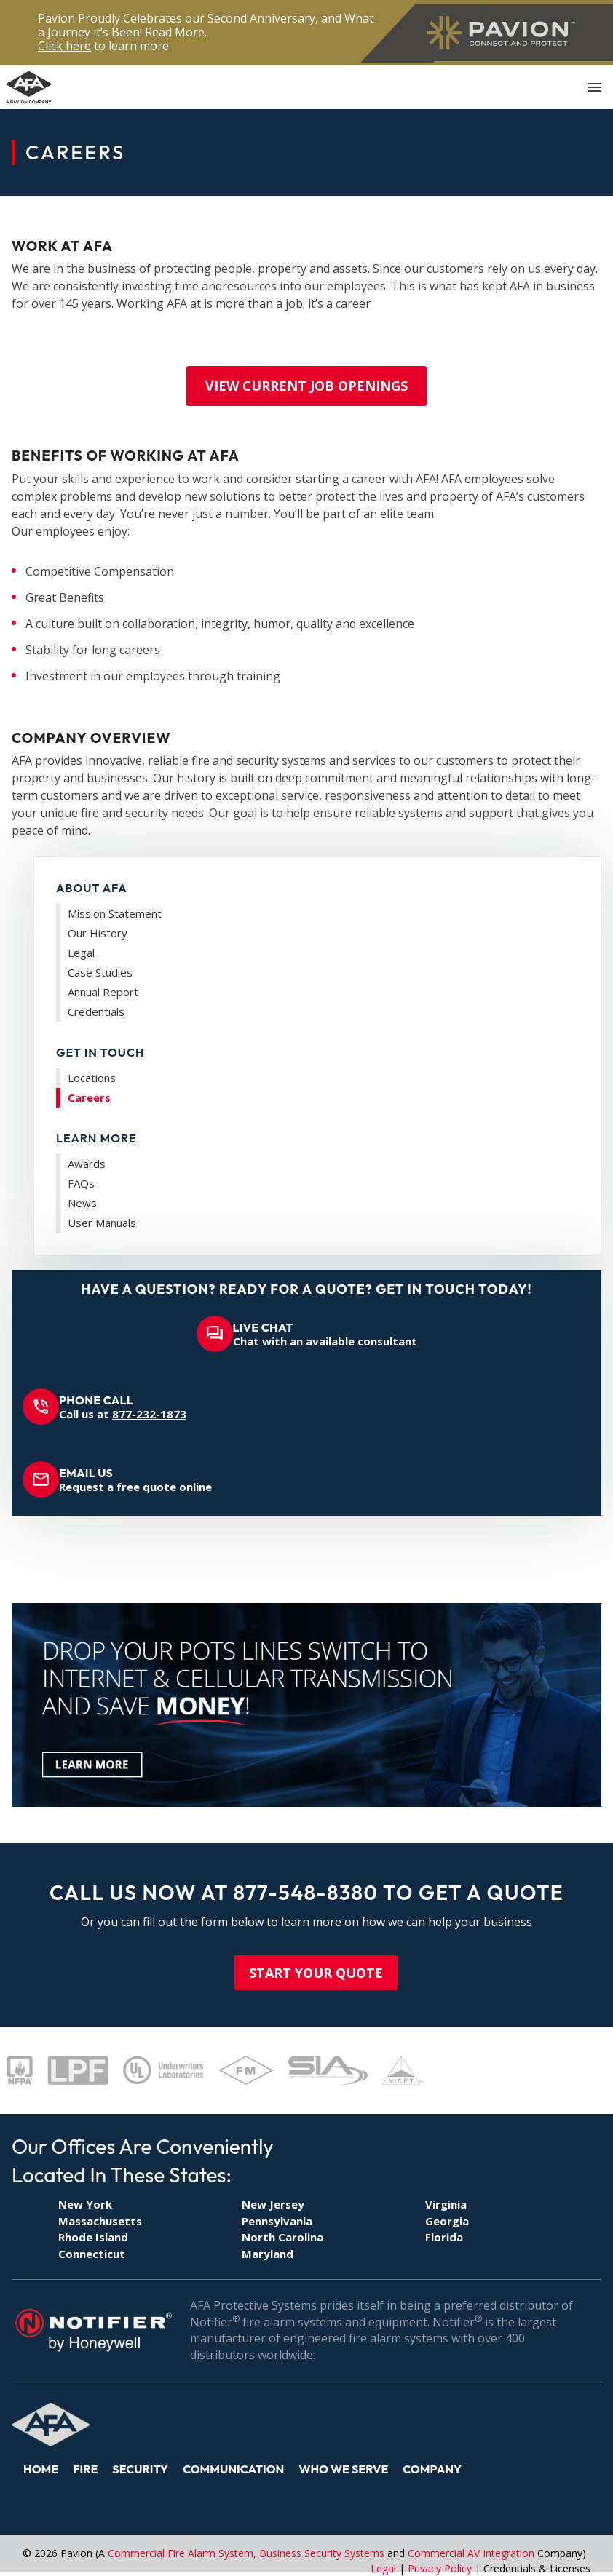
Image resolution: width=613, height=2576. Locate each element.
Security (140, 2469)
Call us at (122, 1407)
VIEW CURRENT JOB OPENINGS (306, 385)
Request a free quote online (135, 1479)
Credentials (96, 1011)
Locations (92, 1077)
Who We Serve (343, 2469)
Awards (87, 1163)
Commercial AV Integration (471, 2553)
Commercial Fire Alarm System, (183, 2553)
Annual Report (103, 992)
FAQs (81, 1183)
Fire (85, 2469)
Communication (233, 2469)
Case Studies (100, 972)
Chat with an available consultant (325, 1334)
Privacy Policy (440, 2568)
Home (40, 2469)
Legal (81, 952)
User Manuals (102, 1222)
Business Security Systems (321, 2553)
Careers (89, 1097)
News (82, 1203)
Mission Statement (115, 913)
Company (432, 2469)
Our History (97, 933)
